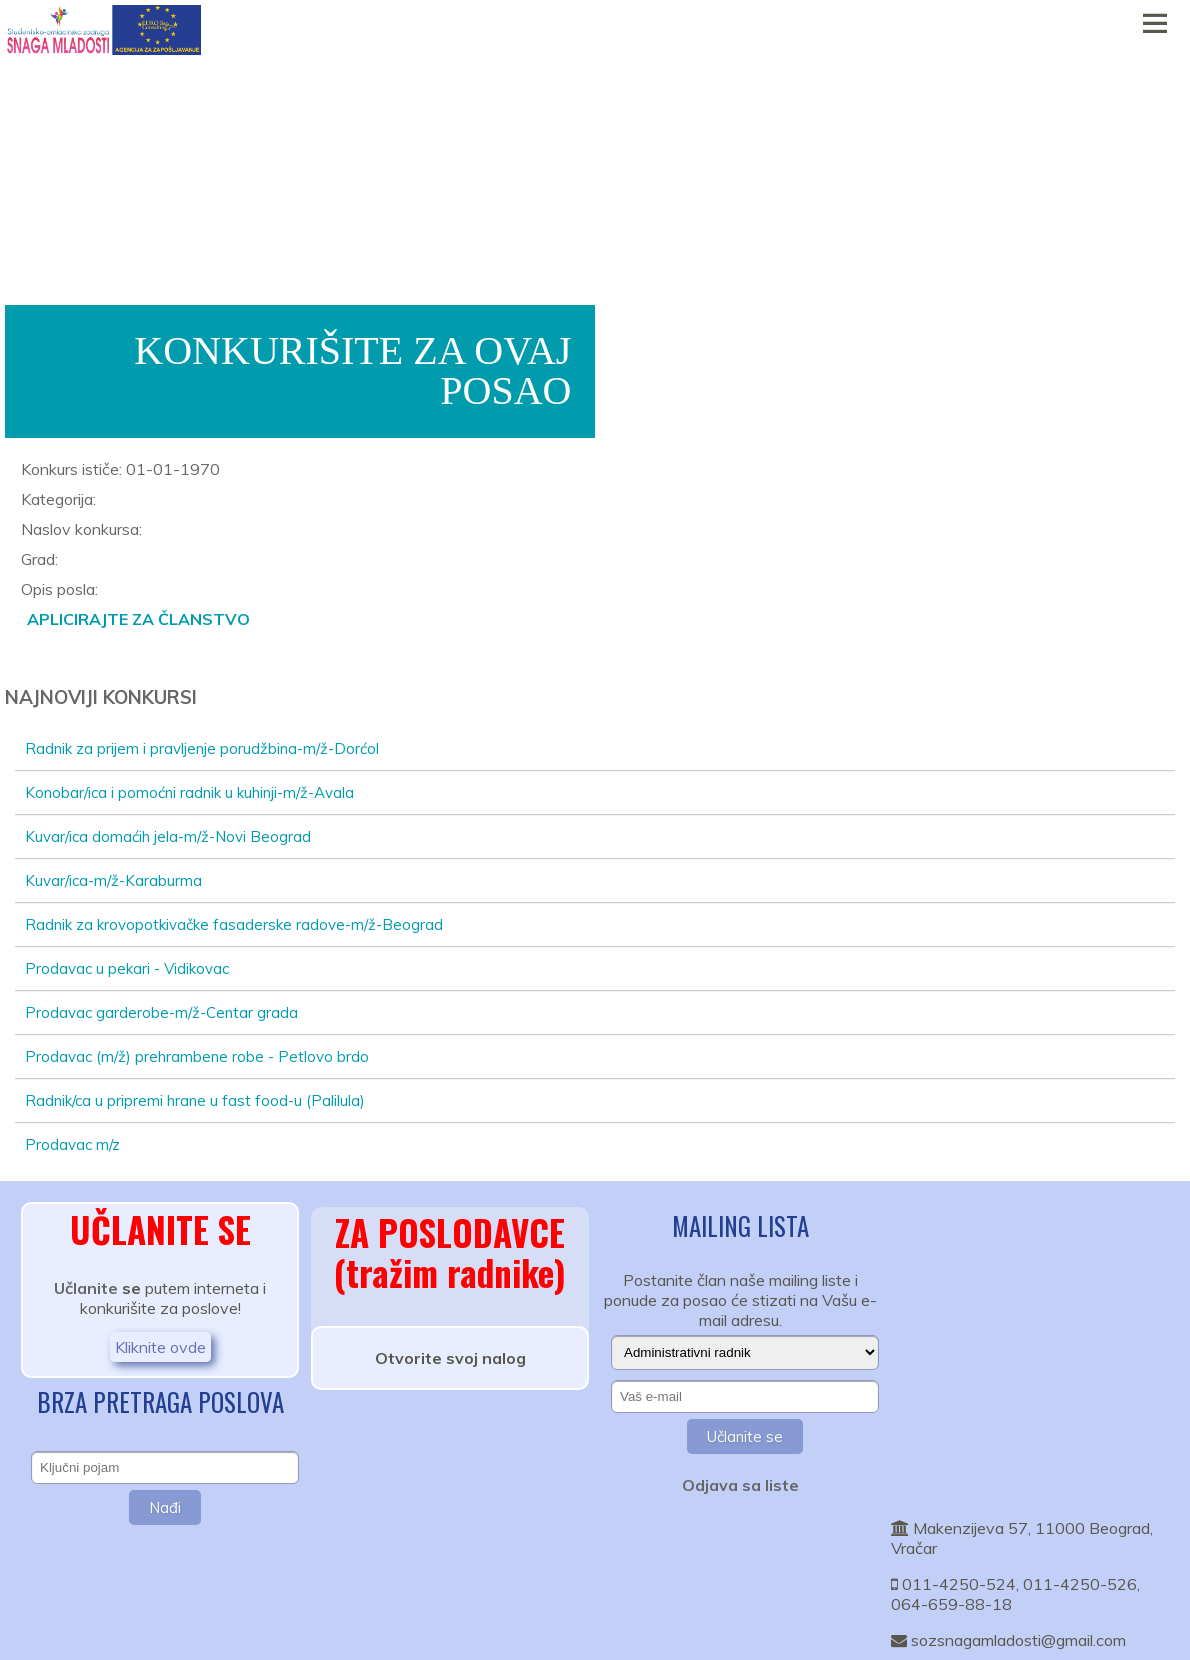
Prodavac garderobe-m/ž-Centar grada (161, 1012)
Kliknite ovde (160, 1347)
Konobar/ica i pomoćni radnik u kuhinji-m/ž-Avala (189, 792)
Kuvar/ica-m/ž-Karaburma (113, 880)
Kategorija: (58, 499)
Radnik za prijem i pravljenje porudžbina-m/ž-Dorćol (202, 748)
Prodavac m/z (72, 1144)
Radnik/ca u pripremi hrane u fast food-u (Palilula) (195, 1100)
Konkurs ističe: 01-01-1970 (120, 469)
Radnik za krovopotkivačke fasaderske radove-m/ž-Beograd (234, 924)
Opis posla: (59, 589)
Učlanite (86, 1288)
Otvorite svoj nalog (450, 1358)
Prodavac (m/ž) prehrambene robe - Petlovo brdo (197, 1056)
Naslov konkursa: (81, 529)
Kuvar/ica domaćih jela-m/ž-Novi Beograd (168, 836)
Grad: (39, 559)
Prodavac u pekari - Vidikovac (127, 968)
